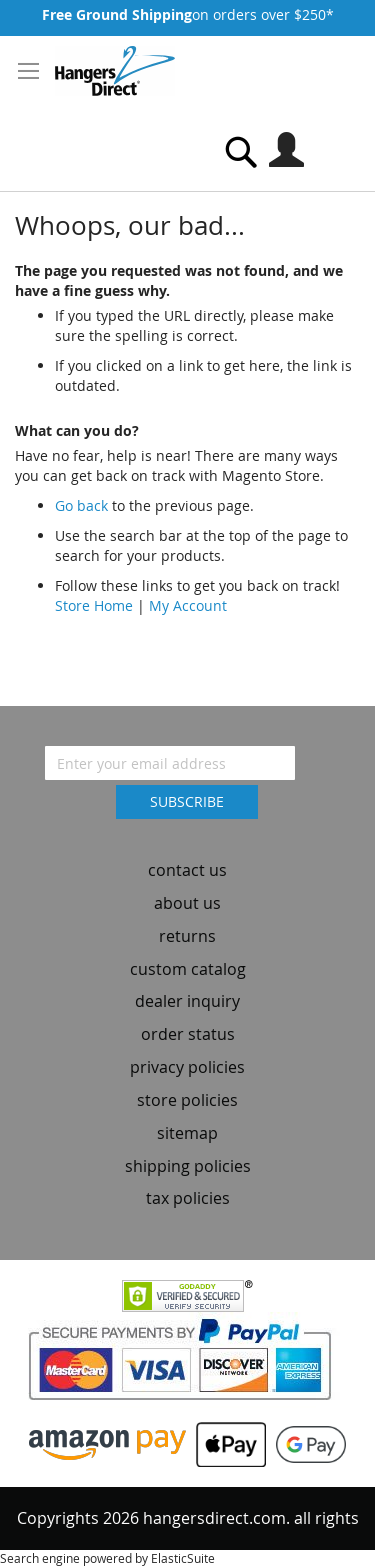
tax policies (188, 1198)
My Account (188, 605)
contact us (187, 870)
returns (187, 936)
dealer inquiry (187, 1001)
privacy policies (187, 1067)
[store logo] (115, 71)
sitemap (187, 1133)
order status (188, 1034)
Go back (81, 505)
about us (187, 903)
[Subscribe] (187, 802)
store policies (187, 1100)
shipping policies (188, 1166)
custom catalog (188, 969)
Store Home (94, 605)
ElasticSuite (183, 1558)
